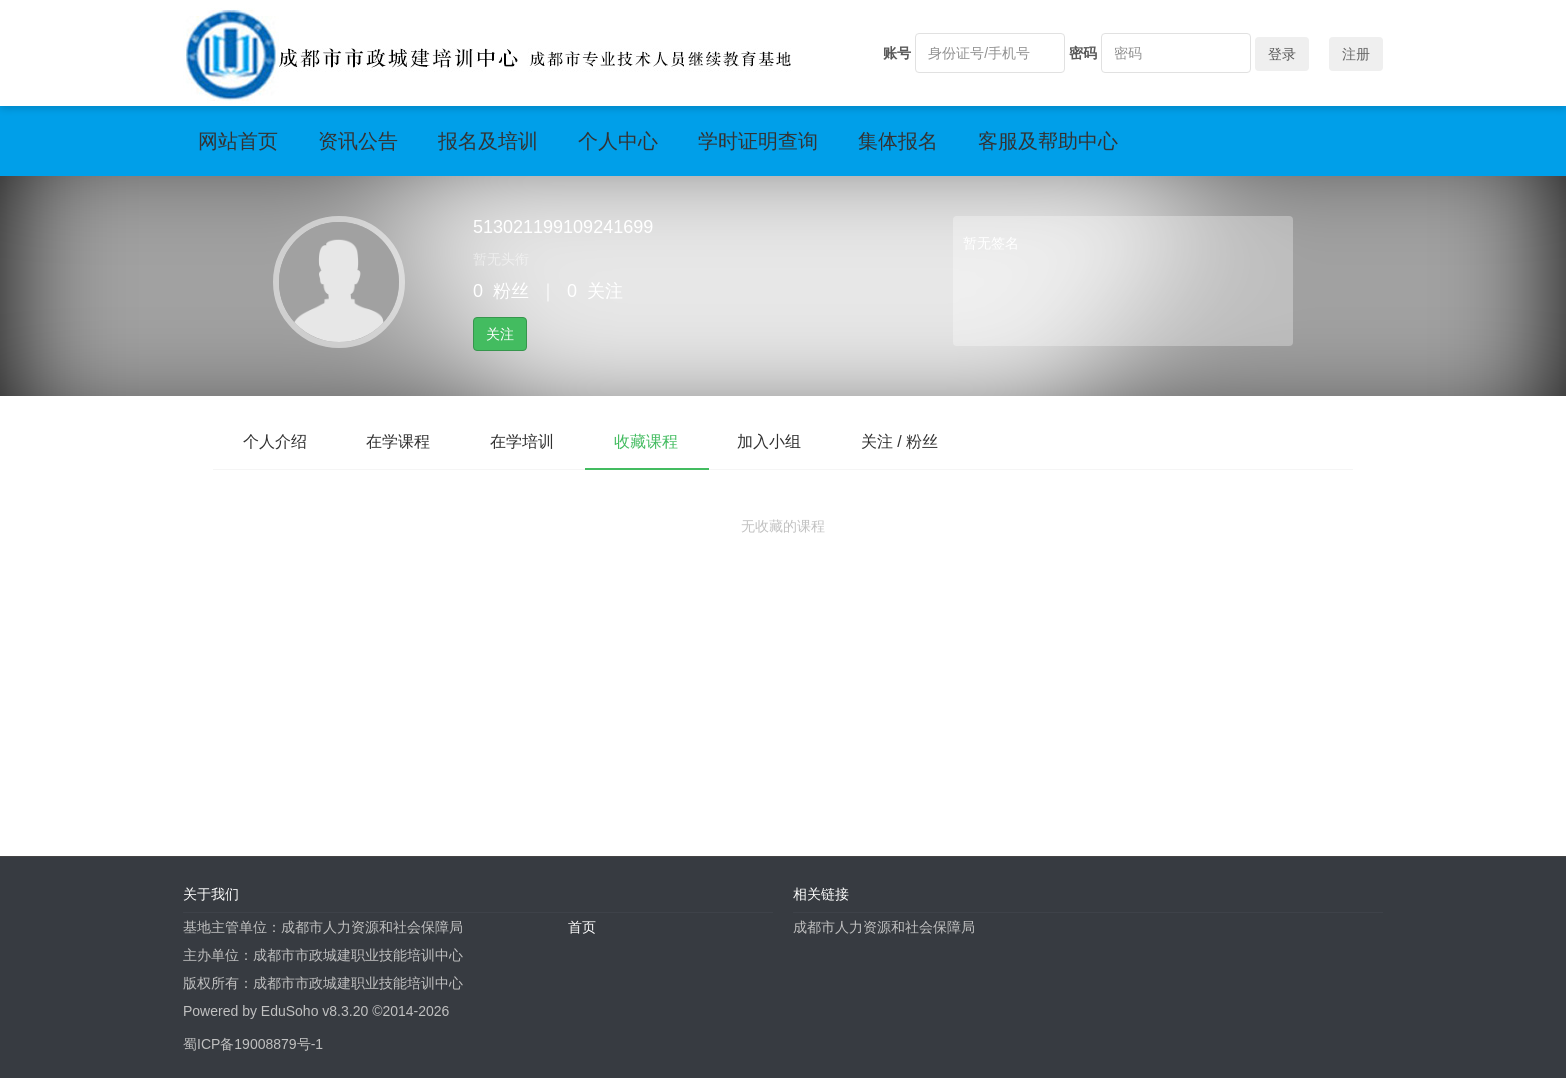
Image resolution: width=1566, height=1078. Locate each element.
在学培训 (523, 441)
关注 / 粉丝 (901, 441)
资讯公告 (358, 141)
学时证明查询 (758, 141)
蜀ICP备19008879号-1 (253, 1044)
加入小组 (771, 441)
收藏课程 (647, 441)
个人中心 (618, 141)
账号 (897, 53)
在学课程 (399, 441)
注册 (1356, 54)
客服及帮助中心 (1048, 141)
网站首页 (238, 141)
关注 (500, 334)
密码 (1083, 53)
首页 (582, 927)
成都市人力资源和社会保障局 (884, 927)
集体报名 (898, 141)
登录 (1282, 54)
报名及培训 (488, 141)
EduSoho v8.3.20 (314, 1011)
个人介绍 (275, 441)
